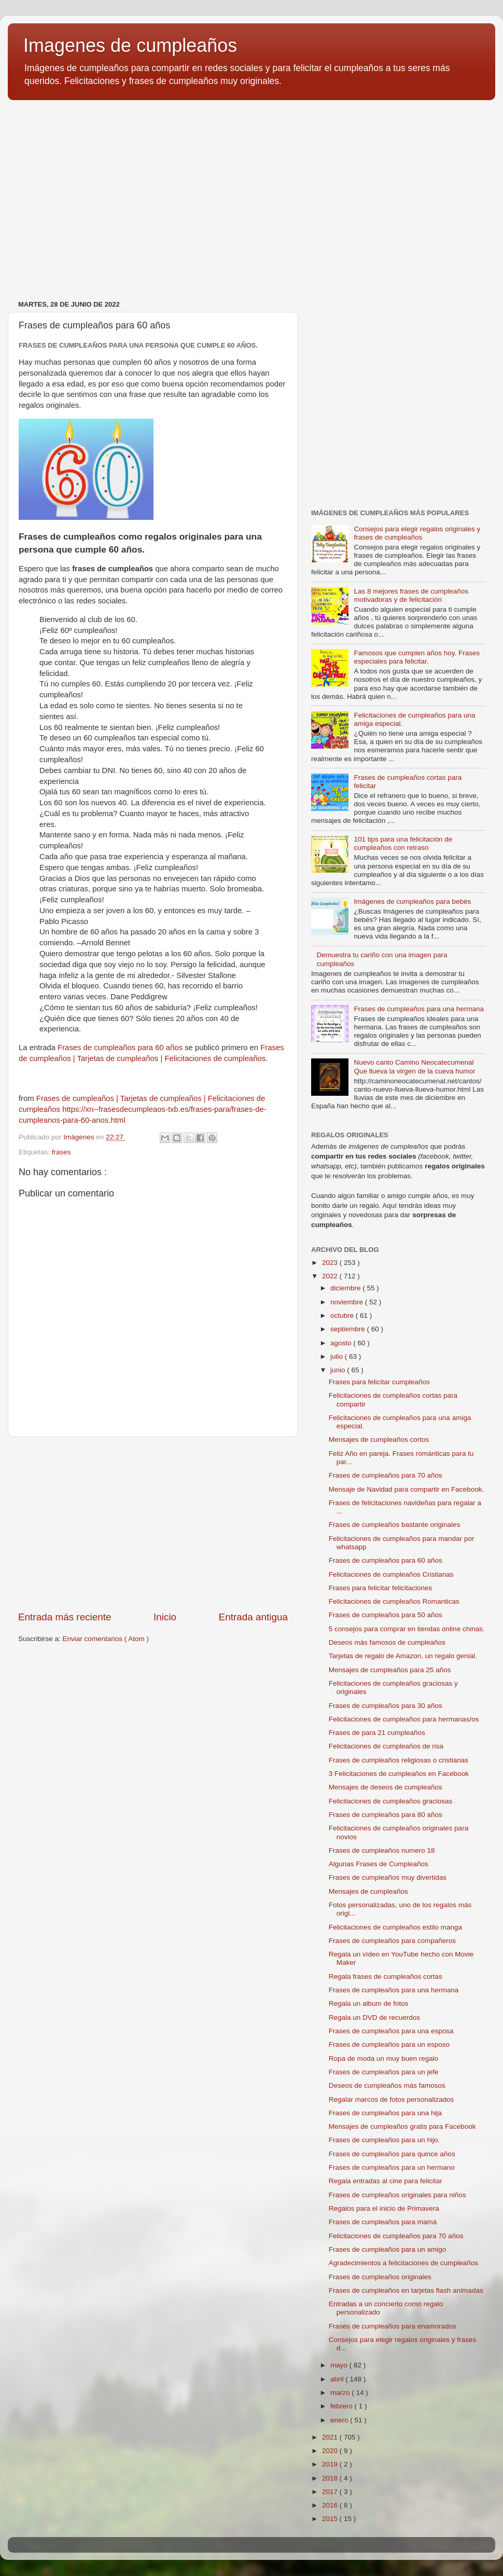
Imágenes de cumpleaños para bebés (412, 901)
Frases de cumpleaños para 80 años (385, 1815)
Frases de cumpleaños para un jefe (384, 2072)
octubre (343, 1315)
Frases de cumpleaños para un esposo (389, 2044)
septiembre (348, 1329)
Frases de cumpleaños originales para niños (397, 2195)
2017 (331, 2492)
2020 (331, 2451)
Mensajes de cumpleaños (368, 1891)
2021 (331, 2437)
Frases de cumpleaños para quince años (392, 2154)
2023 (331, 1262)
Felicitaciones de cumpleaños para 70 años (396, 2236)
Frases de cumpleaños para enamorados (392, 2326)
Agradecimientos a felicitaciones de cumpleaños (403, 2263)
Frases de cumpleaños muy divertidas (387, 1877)
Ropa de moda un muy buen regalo (384, 2058)
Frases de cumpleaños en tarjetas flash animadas (406, 2290)
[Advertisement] (153, 1523)
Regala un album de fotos (369, 2003)
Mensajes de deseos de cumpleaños (385, 1787)
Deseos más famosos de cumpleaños (387, 1642)
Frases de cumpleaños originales (380, 2277)
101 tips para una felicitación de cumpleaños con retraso (403, 843)
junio (338, 1370)
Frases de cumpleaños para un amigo (387, 2249)
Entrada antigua (253, 1616)
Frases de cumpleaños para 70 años (385, 1475)
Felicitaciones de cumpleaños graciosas (391, 1801)
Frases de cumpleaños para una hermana (419, 1009)
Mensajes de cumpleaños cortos (379, 1439)
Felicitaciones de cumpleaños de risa (386, 1746)
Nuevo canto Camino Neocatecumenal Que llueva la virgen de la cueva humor (414, 1066)
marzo (341, 2392)
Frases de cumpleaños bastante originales (394, 1524)
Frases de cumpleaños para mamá (383, 2222)
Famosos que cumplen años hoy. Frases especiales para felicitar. (417, 657)
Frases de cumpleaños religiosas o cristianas (398, 1760)
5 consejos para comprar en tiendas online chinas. (407, 1629)
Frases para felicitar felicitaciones (380, 1588)
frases (61, 1152)
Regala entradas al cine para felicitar (385, 2181)
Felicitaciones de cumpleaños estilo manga (395, 1927)
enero (340, 2420)
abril (337, 2379)
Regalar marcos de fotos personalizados (391, 2099)
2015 (331, 2519)
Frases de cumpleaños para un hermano (392, 2167)
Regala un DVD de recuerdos (374, 2017)
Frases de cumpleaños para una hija (385, 2113)
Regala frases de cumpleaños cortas (385, 1976)
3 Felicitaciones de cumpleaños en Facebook (399, 1774)
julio (337, 1356)
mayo (340, 2365)
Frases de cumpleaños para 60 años (120, 1047)
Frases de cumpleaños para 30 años (385, 1706)
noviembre (347, 1302)
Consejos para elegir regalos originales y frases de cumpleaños (417, 533)
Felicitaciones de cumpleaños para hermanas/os (404, 1719)
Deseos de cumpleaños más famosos (387, 2085)
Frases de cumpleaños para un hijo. (384, 2140)
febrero (342, 2406)
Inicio (164, 1616)
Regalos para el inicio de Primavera (384, 2208)
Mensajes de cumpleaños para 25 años (390, 1670)
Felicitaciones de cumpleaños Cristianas (391, 1574)
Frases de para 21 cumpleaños (377, 1733)
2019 (331, 2464)
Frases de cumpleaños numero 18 (382, 1850)
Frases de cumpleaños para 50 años (385, 1615)
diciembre (346, 1288)
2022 (331, 1276)
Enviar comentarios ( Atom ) (106, 1639)
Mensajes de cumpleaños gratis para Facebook (402, 2126)
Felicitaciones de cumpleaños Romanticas (394, 1601)
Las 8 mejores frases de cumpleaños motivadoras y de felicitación (411, 595)
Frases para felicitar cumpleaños (379, 1382)
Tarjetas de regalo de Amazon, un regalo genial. (403, 1656)
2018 (331, 2478)
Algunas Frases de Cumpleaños (378, 1864)
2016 (331, 2505)
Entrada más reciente (64, 1616)
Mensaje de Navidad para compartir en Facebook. (406, 1489)
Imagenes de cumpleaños (130, 45)
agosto (341, 1343)
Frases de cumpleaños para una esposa (391, 2031)
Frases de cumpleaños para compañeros (392, 1941)
